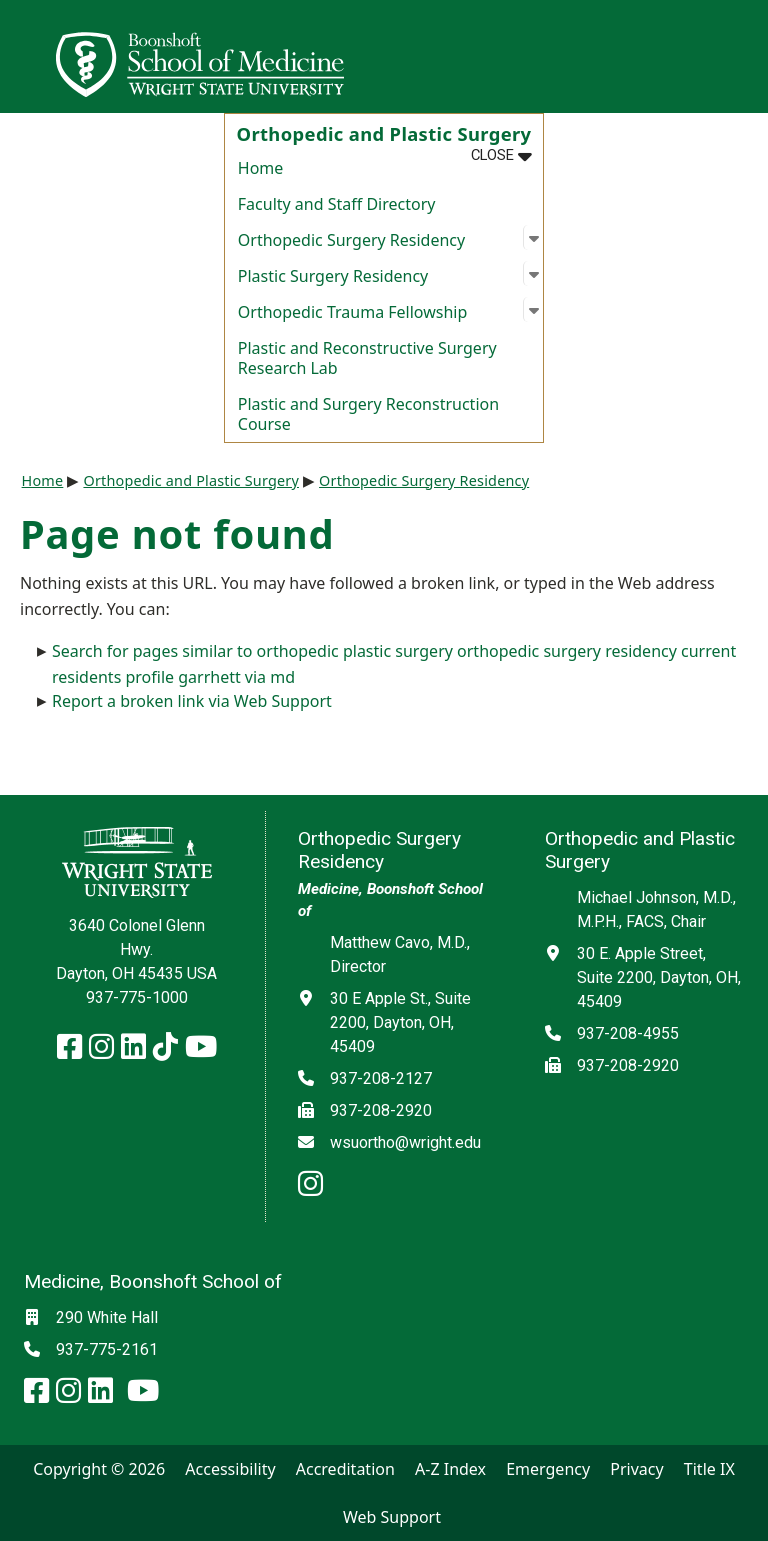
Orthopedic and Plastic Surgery (191, 480)
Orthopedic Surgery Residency (424, 480)
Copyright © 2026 (99, 1469)
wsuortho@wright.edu (405, 1142)
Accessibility (230, 1469)
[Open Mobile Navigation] (744, 56)
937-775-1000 (137, 997)
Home (261, 168)
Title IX (709, 1469)
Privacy (636, 1469)
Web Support (392, 1517)
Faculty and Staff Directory (337, 204)
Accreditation (345, 1469)
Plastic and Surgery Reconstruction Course (368, 414)
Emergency (548, 1469)
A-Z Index (450, 1469)
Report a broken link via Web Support (192, 701)
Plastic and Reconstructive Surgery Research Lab (367, 358)
